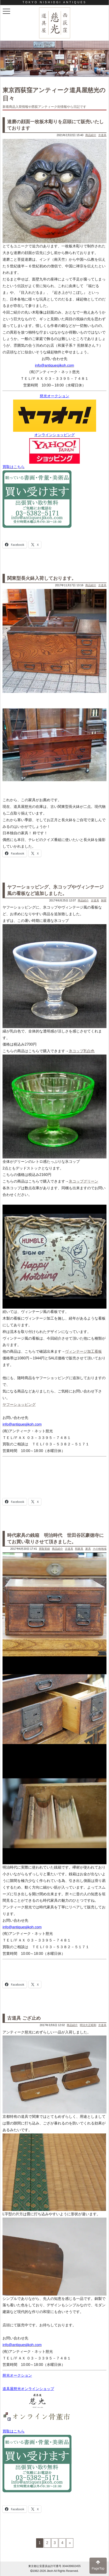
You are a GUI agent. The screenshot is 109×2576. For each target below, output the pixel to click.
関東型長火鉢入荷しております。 (41, 578)
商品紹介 (90, 135)
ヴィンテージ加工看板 (83, 1351)
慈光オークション (54, 396)
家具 (88, 1548)
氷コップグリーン (83, 1181)
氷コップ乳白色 (82, 1051)
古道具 (102, 135)
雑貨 (103, 900)
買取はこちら (14, 2431)
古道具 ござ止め (24, 2018)
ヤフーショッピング (19, 1405)
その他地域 (99, 1548)
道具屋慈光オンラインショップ (28, 2389)
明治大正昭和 (88, 2025)
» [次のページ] (70, 2543)
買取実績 (44, 1548)
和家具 (79, 1548)
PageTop (98, 2565)
